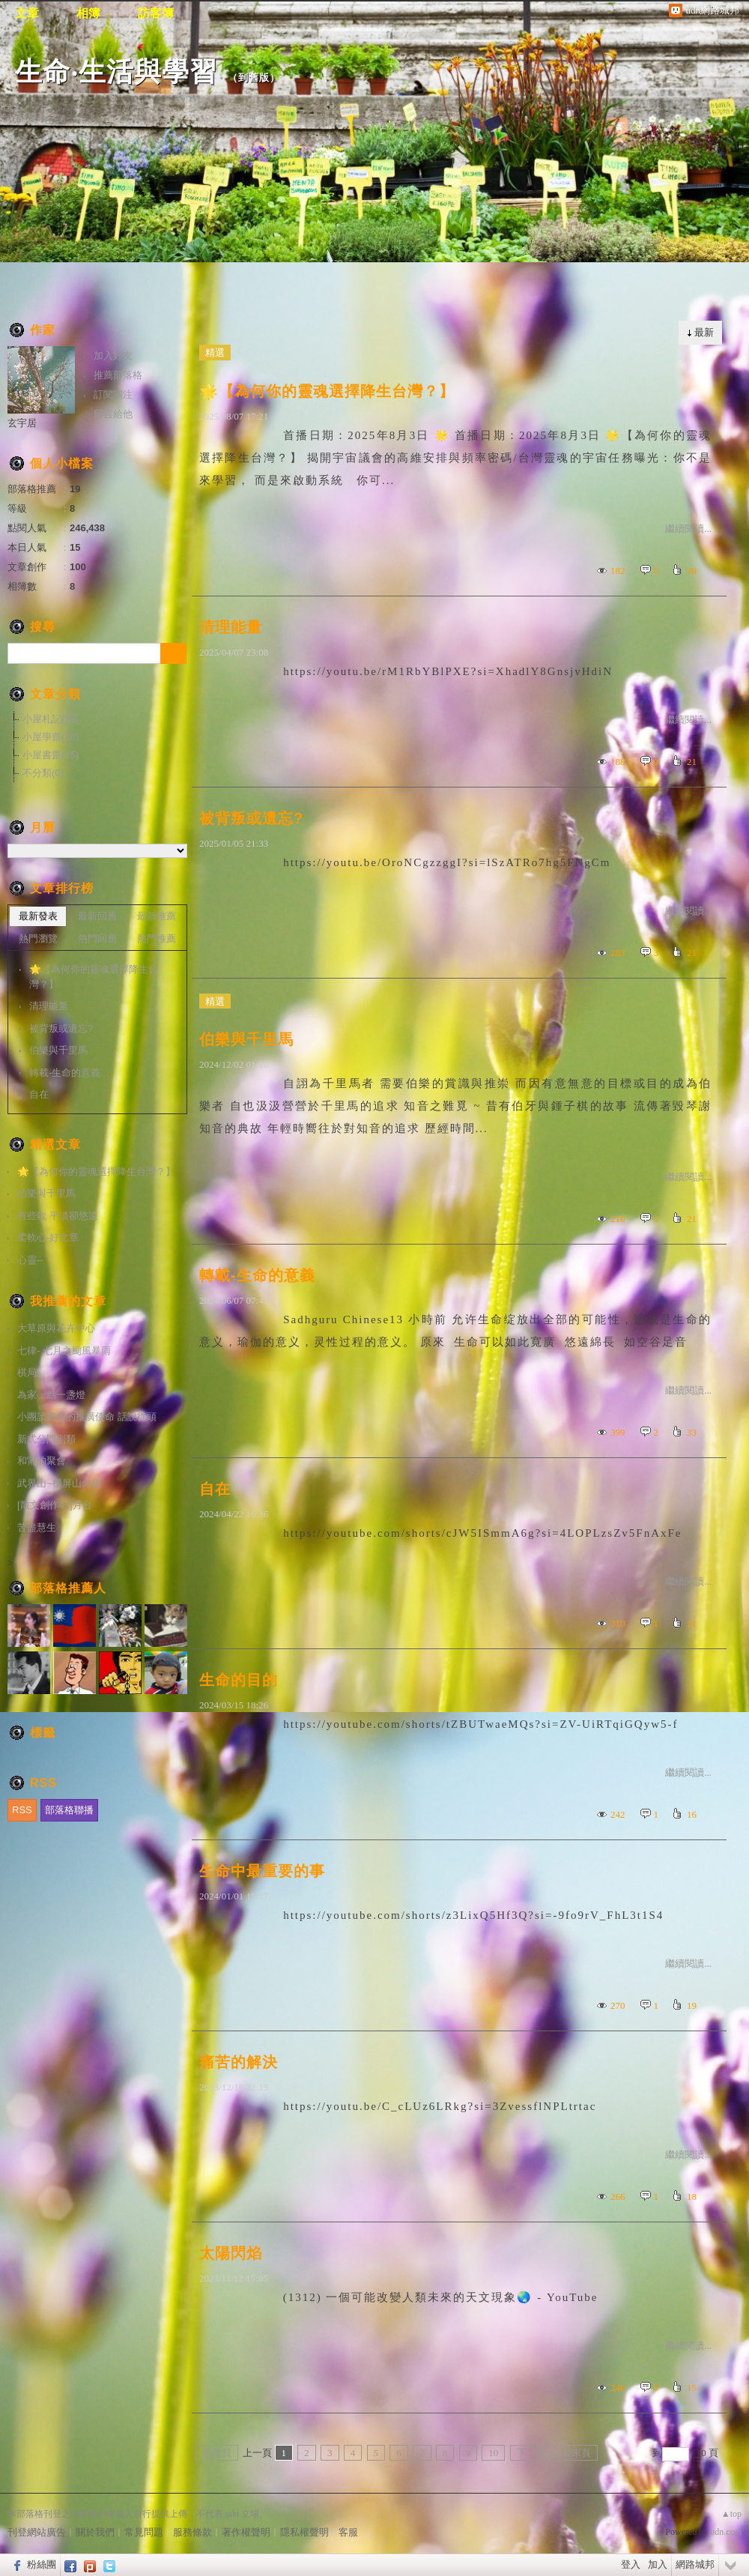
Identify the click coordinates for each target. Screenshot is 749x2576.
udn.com (726, 2532)
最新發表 (38, 916)
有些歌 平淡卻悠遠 (57, 1215)
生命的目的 (238, 1680)
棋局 (27, 1372)
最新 (704, 332)
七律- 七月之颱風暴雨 (64, 1350)
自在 (215, 1489)
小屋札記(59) (50, 719)
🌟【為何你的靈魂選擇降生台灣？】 (327, 391)
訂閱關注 (113, 394)
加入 (657, 2564)
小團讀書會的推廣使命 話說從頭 (87, 1416)
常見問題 (143, 2532)
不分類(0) (43, 772)
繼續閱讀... (688, 528)
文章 (27, 13)
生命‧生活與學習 (116, 71)
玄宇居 (22, 423)
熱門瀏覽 (38, 938)
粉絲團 (41, 2564)
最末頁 (576, 2452)
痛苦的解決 (238, 2062)
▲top (731, 2514)
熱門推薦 (156, 938)
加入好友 (113, 355)
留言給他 (113, 414)
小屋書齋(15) (50, 755)
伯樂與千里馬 (246, 1039)
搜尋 (173, 653)
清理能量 (230, 627)
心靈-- (30, 1260)
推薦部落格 (118, 375)
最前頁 (216, 2452)
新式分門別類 (46, 1439)
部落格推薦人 (68, 1588)
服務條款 (192, 2532)
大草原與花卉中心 (56, 1328)
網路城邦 (695, 2564)
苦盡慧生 (36, 1527)
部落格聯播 (69, 1809)
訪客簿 (156, 13)
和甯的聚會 (41, 1460)
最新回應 (97, 916)
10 (493, 2452)
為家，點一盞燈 (51, 1394)
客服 (348, 2532)
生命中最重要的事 (262, 1871)
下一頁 (531, 2452)
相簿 (88, 13)
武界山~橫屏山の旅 (59, 1483)
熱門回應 (97, 938)
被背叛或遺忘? (251, 818)
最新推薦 (156, 916)
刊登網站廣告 (36, 2532)
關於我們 (95, 2532)
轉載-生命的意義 (257, 1275)
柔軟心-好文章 (48, 1237)
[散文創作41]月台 (54, 1505)
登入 (630, 2564)
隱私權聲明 (304, 2532)
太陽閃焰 (230, 2253)
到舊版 (254, 77)
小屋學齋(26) (50, 737)
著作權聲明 (246, 2532)
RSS (22, 1809)
